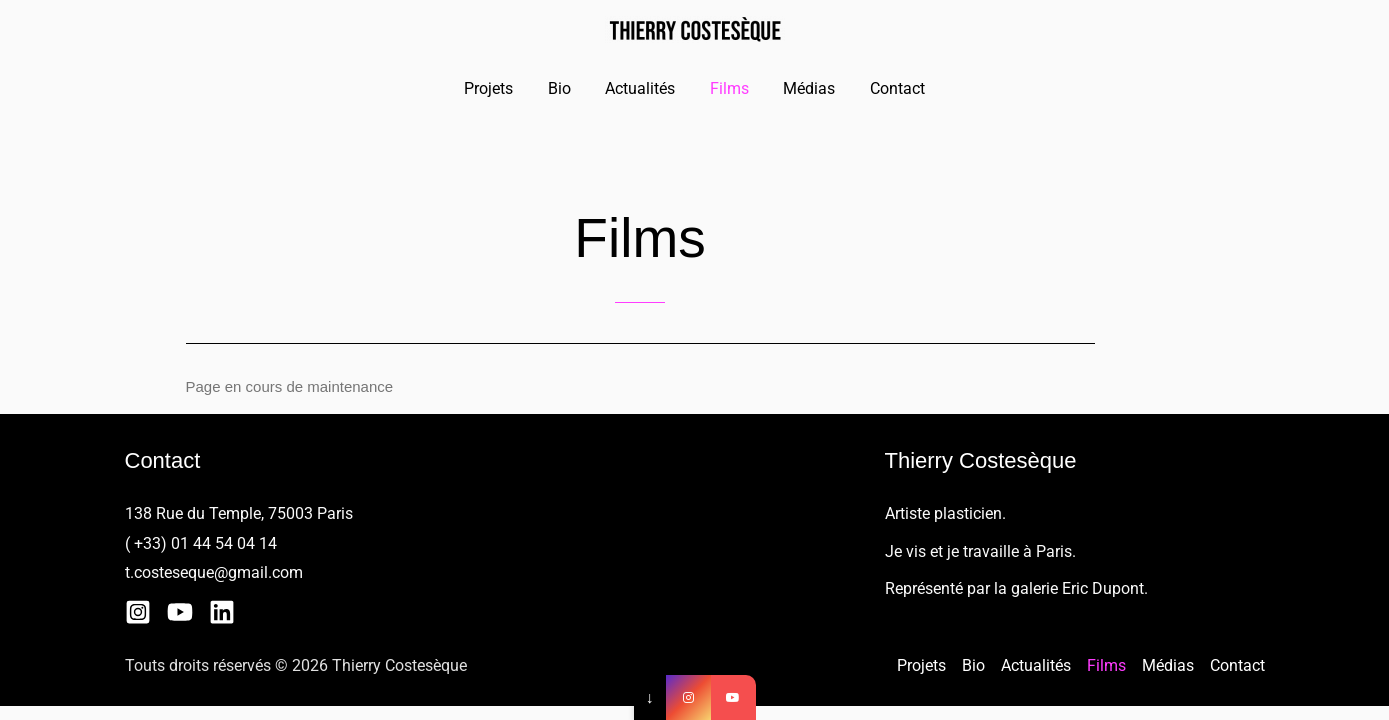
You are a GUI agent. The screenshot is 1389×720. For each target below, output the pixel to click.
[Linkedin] (222, 612)
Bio (563, 88)
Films (728, 88)
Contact (891, 88)
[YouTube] (180, 612)
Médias (806, 88)
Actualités (642, 88)
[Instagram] (138, 612)
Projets (495, 88)
